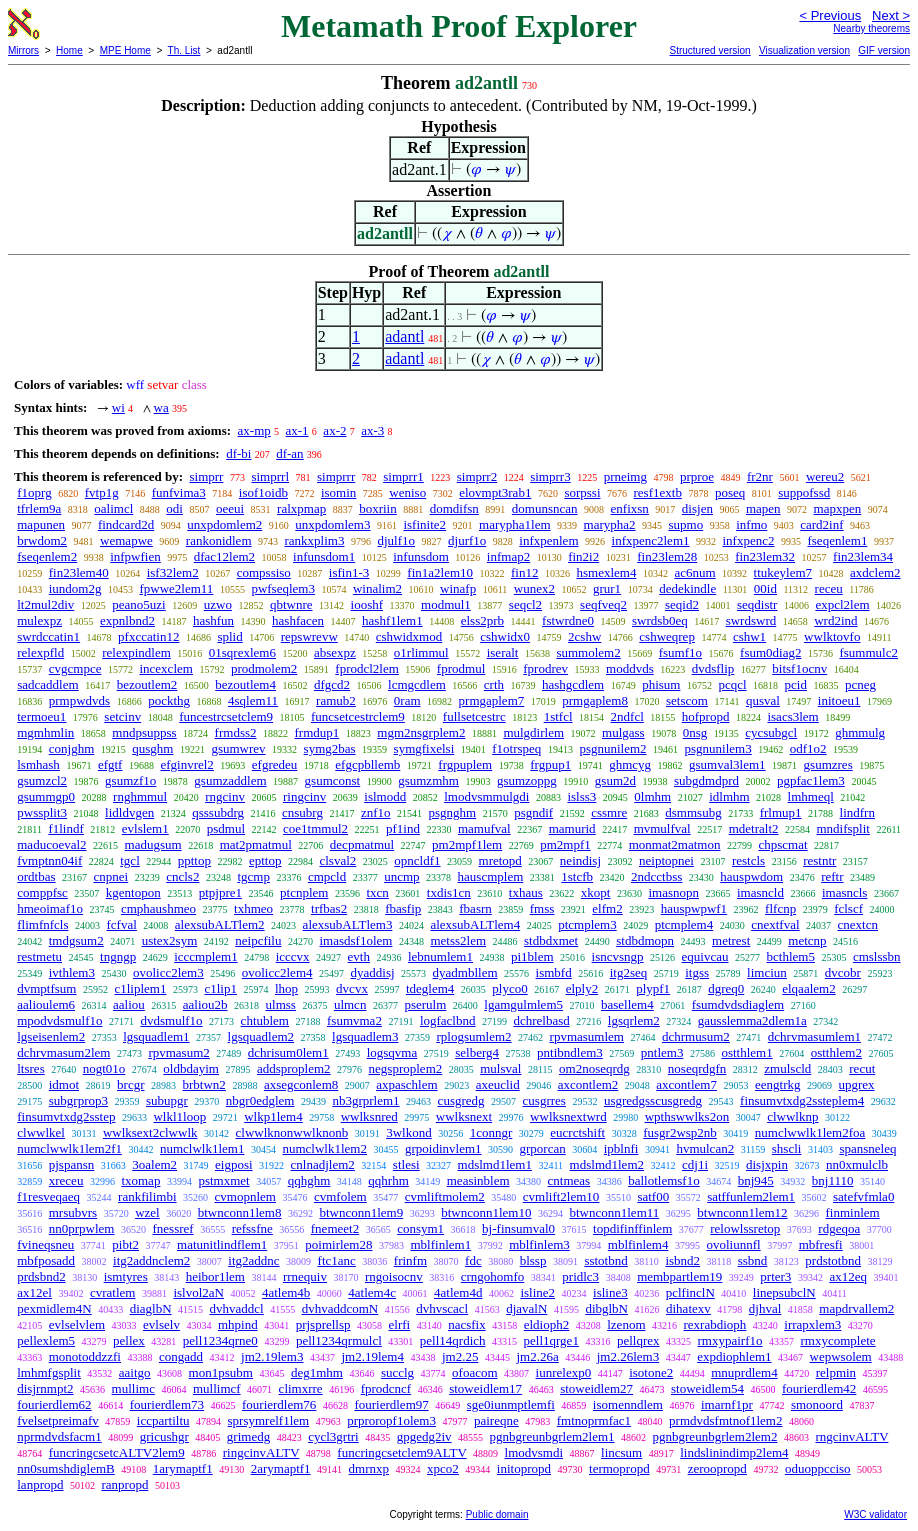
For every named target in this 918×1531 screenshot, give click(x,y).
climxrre (301, 1388)
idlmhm (729, 796)
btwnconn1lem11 (614, 1212)
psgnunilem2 (612, 748)
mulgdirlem (533, 732)
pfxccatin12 (148, 636)
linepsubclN (784, 1292)
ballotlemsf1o (664, 1180)
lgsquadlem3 (365, 1036)
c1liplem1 (140, 988)
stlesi (406, 1164)
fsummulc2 (868, 652)
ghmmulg (860, 732)
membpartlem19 (679, 1276)
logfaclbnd (448, 1020)
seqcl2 (525, 604)
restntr (819, 860)
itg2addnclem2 (151, 1260)
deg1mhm (317, 1372)
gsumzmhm (428, 780)
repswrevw (309, 636)
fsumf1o (680, 652)
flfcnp (780, 908)
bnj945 (756, 1180)
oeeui (230, 508)
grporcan (543, 1148)
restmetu (39, 956)
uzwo (218, 604)
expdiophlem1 (734, 1356)
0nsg (695, 732)
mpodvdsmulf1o (59, 1020)
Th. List (184, 50)
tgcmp (253, 876)
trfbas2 (329, 908)
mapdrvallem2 (856, 1308)
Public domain (497, 1514)
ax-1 (297, 430)
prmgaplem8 (595, 700)
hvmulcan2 (705, 1148)
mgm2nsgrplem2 (421, 732)
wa (161, 407)
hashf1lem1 (392, 620)
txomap (140, 1180)
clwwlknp (792, 1116)
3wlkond (409, 1132)
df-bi (238, 453)
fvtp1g (102, 492)
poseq (730, 492)
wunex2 (534, 588)
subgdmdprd (706, 780)
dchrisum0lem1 (288, 1052)
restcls (748, 860)
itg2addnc (253, 1260)
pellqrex (638, 1340)
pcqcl (732, 684)
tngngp (118, 956)
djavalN (526, 1308)
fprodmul (461, 668)
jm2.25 (460, 1356)
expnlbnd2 (127, 620)
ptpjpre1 (220, 892)
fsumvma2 (354, 1020)
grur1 (607, 588)
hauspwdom (751, 876)
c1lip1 (220, 988)
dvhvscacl (442, 1308)
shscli (787, 1148)
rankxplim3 (315, 540)
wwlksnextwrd (568, 1116)
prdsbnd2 (41, 1276)
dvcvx (352, 988)
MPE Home (125, 50)
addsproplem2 (294, 1068)
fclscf (848, 908)
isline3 (610, 1292)
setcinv (122, 716)
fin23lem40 (79, 572)
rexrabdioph (715, 1324)
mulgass (623, 732)
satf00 (653, 1196)
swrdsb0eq (660, 620)
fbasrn (475, 908)
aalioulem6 (46, 1004)
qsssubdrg (218, 812)
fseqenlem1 (837, 540)
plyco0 (509, 988)
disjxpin (767, 1164)
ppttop (194, 860)
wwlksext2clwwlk (150, 1132)
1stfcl (558, 716)
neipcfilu (258, 940)
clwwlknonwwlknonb (292, 1132)
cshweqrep (667, 636)
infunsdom (421, 556)
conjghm (72, 748)
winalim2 (377, 588)
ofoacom (474, 1372)
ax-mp (254, 430)
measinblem (478, 1180)
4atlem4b (286, 1292)
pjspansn (72, 1164)
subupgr (167, 1100)
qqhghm (309, 1180)
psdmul (226, 828)
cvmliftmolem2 (445, 1196)
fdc (473, 1260)
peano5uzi (138, 604)
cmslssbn (877, 956)
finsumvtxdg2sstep (66, 1116)
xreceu (66, 1180)
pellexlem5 (46, 1340)
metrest (731, 940)
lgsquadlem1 (156, 1036)
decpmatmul (362, 844)
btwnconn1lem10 (486, 1212)
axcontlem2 (588, 1084)
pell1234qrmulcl (339, 1340)
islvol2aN (198, 1292)
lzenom (626, 1324)
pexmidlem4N (54, 1308)
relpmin (836, 1372)
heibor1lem (215, 1276)
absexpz (335, 652)
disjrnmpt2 (45, 1388)
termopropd (619, 1468)
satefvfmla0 (863, 1196)
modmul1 (446, 604)
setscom (687, 700)
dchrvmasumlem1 (814, 1036)
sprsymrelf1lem (269, 1420)
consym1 (420, 1228)
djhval (765, 1308)
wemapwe (126, 540)
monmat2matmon (675, 844)
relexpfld (40, 652)
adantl (404, 336)
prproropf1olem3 (391, 1420)
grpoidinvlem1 (443, 1148)
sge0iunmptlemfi (511, 1404)
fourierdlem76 (279, 1404)
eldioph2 (547, 1324)
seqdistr (757, 604)
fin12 (524, 572)
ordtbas (36, 876)
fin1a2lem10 (440, 572)
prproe (697, 476)
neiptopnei (666, 860)
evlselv (161, 1324)
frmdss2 (236, 732)
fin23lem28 (667, 556)
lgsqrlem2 (634, 1020)
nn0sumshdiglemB (66, 1468)
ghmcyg (630, 764)
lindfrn (857, 812)
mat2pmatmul (256, 844)
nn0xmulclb (857, 1164)
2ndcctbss (656, 876)
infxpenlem (548, 540)
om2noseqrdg (594, 1068)
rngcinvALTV (851, 1436)
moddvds (630, 668)
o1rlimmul (421, 652)
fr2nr (760, 476)
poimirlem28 (338, 1244)
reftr (832, 876)
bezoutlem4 (245, 684)
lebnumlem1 (440, 956)
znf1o (376, 812)
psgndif (533, 812)
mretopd (500, 860)
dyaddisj (373, 972)
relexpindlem (136, 652)
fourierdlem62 (54, 1404)
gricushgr (164, 1436)
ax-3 (372, 430)
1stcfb (577, 876)
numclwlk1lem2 (324, 1148)
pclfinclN (690, 1292)
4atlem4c (372, 1292)
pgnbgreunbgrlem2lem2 (715, 1436)
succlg (397, 1372)
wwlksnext (464, 1116)
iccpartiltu (163, 1420)
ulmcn (350, 1004)
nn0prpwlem (82, 1228)
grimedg (248, 1436)
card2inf (821, 524)
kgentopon (133, 892)
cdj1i (695, 1164)
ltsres (30, 1068)
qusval (763, 700)
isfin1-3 (349, 572)
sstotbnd (605, 1260)
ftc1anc (337, 1260)
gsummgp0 (46, 796)
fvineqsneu (45, 1244)
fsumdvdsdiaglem (738, 1004)
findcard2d (126, 524)
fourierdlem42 (819, 1388)
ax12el (34, 1292)
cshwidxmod (409, 636)
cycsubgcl (771, 732)
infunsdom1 (324, 556)
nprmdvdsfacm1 (59, 1436)
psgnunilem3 (718, 748)
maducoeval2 (51, 844)
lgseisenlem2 (51, 1036)
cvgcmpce (75, 668)
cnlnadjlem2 (323, 1164)
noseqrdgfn (697, 1068)
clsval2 (337, 860)
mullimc (133, 1388)
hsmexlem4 (606, 572)
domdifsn (454, 508)
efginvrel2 (186, 764)
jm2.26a (537, 1356)
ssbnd (753, 1260)
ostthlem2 (836, 1052)
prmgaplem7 (492, 700)
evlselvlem (77, 1324)
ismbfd (554, 972)
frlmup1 (781, 812)
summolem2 (588, 652)
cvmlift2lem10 (561, 1196)
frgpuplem (465, 764)
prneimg (625, 476)
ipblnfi (621, 1148)
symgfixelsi (424, 748)
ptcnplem (304, 892)
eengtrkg (777, 1084)
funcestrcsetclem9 (226, 716)
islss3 (581, 796)
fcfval (122, 924)
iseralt (503, 652)
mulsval (500, 1068)
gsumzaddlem (230, 780)
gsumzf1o (130, 780)
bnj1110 (833, 1180)
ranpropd (124, 1484)
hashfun (213, 620)
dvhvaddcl (237, 1308)
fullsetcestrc (474, 716)
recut (862, 1068)
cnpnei (111, 876)
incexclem (165, 668)
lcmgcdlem (417, 684)
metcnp (807, 940)
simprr (206, 476)
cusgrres (544, 1100)
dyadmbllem (465, 972)
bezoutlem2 (147, 684)
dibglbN (606, 1308)
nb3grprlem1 (365, 1100)
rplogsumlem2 (473, 1036)
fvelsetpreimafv (58, 1420)
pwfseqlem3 (283, 588)
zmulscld (787, 1068)
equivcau (705, 956)
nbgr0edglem (260, 1100)
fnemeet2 (335, 1228)
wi (118, 407)
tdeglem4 (430, 988)
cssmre (609, 812)
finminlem (853, 1212)
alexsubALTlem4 (475, 924)
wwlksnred (369, 1116)
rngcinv (225, 796)
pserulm (425, 1004)
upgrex (856, 1084)
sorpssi (582, 492)
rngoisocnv (394, 1276)
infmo (751, 524)
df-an (289, 453)
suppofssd (804, 492)
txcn (377, 892)
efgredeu (274, 764)
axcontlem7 (686, 1084)
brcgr (130, 1084)
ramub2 (336, 700)
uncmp (401, 876)
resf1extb (658, 492)
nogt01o (104, 1068)
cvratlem (112, 1292)
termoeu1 (41, 716)
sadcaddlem (47, 684)
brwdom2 (42, 540)
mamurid (572, 828)
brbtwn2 (204, 1084)
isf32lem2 (173, 572)
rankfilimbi (147, 1196)
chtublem (265, 1020)
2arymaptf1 (281, 1468)
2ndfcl (627, 716)
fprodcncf (386, 1388)
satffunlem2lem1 (751, 1196)
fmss (542, 908)
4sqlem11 (253, 700)
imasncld (760, 892)
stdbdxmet (551, 940)
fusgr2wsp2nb (680, 1132)
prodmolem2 (264, 668)
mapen (763, 508)
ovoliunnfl (733, 1244)
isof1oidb (263, 492)
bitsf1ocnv (799, 668)
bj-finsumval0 (518, 1228)
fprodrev (545, 668)
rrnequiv (305, 1276)
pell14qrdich (453, 1340)
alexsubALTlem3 (348, 924)
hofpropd (706, 716)
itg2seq (629, 972)
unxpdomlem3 (332, 524)
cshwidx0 (505, 636)
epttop (265, 860)
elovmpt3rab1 (495, 492)
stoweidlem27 (596, 1388)
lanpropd (40, 1484)
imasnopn (673, 892)
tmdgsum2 (76, 940)
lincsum (621, 1452)
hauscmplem (491, 876)
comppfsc (42, 892)
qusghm (152, 748)
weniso (407, 492)
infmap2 (508, 556)
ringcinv (304, 796)
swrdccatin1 (48, 636)
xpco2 (443, 1468)
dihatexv (688, 1308)
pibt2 (125, 1244)
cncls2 (182, 876)
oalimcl (113, 508)
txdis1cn (449, 892)
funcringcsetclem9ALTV (401, 1452)
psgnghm (453, 812)
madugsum (153, 844)
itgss (697, 972)
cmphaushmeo (158, 908)
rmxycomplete (837, 1340)
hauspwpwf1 (694, 908)
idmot (64, 1084)
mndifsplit (843, 828)
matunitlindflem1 (222, 1244)
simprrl (270, 476)
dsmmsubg (693, 812)
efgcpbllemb (367, 764)
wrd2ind (835, 620)
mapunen (41, 524)
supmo (686, 524)
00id (765, 588)
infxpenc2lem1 (651, 540)
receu (829, 588)
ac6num (694, 572)
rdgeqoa (839, 1228)
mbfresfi (821, 1244)
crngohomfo (493, 1276)
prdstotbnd (833, 1260)
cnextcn (858, 924)
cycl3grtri (333, 1436)
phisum (661, 684)
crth (494, 684)
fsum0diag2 (770, 652)
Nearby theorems (871, 28)
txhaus (526, 892)
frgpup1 (550, 764)
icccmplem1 (206, 956)
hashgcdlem (573, 684)
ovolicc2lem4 (277, 972)
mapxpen (838, 508)
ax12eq (848, 1276)
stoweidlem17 (485, 1388)
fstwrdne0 (568, 620)
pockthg (169, 700)
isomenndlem (628, 1404)
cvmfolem (340, 1196)
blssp (533, 1260)
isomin (338, 492)
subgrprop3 (78, 1100)
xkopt (596, 892)
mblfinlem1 (440, 1244)
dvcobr (843, 972)
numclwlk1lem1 (202, 1148)
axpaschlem (406, 1084)
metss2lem (458, 940)
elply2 (582, 988)
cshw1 (749, 636)
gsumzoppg (527, 780)
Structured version (709, 50)
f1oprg (34, 492)
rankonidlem (219, 540)
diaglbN (151, 1308)
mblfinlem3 (539, 1244)
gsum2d (615, 780)
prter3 (775, 1276)
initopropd (524, 1468)
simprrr (336, 476)
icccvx (293, 956)
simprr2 (477, 476)
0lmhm (652, 796)
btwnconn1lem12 (742, 1212)
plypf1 (653, 988)
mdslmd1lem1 (495, 1164)
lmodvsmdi (534, 1452)
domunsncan (545, 508)
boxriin (378, 508)
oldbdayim (191, 1068)
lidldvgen (129, 812)
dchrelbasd (541, 1020)
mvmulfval (662, 828)
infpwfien (135, 556)
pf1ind (403, 828)
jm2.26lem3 (628, 1356)
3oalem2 (154, 1164)
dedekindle (687, 588)
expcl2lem (842, 604)
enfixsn (630, 508)
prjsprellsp (323, 1324)
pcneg (860, 684)
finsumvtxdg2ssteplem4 (802, 1100)
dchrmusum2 (696, 1036)
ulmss (281, 1004)
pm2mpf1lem (467, 844)
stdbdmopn (645, 940)
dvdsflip (713, 668)
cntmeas (569, 1180)
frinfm (410, 1260)
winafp (458, 588)
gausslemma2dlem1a (752, 1020)
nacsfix (467, 1324)
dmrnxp (369, 1468)
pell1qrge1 (551, 1340)
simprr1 (403, 476)
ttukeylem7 (783, 572)
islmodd (385, 796)
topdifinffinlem (632, 1228)
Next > (891, 15)
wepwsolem (841, 1356)
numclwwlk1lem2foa (810, 1132)
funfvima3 (179, 492)
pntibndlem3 (570, 1052)
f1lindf (65, 828)
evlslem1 (145, 828)
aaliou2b (205, 1004)
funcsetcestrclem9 (358, 716)
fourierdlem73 (167, 1404)
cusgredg (461, 1100)
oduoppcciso (818, 1468)
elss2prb (482, 620)
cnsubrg (302, 812)
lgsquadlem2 (261, 1036)
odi (174, 508)
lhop (286, 988)
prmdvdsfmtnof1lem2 (725, 1420)
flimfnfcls (42, 924)
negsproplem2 (406, 1068)
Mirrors (23, 50)
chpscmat (782, 844)
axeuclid (498, 1084)
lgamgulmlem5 (523, 1004)
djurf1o (467, 540)
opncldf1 (417, 860)
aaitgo (135, 1372)
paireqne (496, 1420)
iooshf (367, 604)
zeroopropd (717, 1468)
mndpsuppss (144, 732)
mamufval (484, 828)
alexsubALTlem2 (220, 924)
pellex (129, 1340)
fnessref (172, 1228)
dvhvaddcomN (340, 1308)
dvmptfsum (46, 988)
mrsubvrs (73, 1212)
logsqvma (392, 1052)
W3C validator (875, 1514)
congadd (181, 1356)
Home (69, 50)
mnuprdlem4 (744, 1372)
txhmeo (253, 908)
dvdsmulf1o (171, 1020)
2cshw (584, 636)
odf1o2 (808, 748)
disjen (697, 508)
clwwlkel (41, 1132)
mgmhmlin (45, 732)
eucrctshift (577, 1132)
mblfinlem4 (638, 1244)
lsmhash (38, 764)
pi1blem (532, 956)
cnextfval (775, 924)
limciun (767, 972)
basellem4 (627, 1004)
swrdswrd (751, 620)
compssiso (264, 572)
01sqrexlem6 (242, 652)
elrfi (400, 1324)
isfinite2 (424, 524)
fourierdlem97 (391, 1404)
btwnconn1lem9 (361, 1212)
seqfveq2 (603, 604)
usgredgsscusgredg (653, 1100)
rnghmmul (140, 796)
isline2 (537, 1292)
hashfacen (298, 620)
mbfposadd (46, 1260)
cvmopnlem (245, 1196)
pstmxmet (223, 1180)
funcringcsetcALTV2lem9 (117, 1452)
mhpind (238, 1324)
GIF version (884, 50)
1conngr (491, 1132)
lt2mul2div (45, 604)
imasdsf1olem (356, 940)
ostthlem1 (746, 1052)
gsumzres (828, 764)
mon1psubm (221, 1372)
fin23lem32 (765, 556)
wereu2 (825, 476)
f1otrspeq (516, 748)
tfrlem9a (39, 508)
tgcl (130, 860)
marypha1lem (514, 524)
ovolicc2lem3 (168, 972)
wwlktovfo (832, 636)
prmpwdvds (79, 700)
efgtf (110, 764)
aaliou (129, 1004)
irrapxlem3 (812, 1324)
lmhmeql (811, 796)
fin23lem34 (863, 556)
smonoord (817, 1404)
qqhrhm (388, 1180)
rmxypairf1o (729, 1340)
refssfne (252, 1228)
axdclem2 (875, 572)
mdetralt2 (754, 828)
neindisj (580, 860)
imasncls (845, 892)
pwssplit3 (42, 812)
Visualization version (804, 50)
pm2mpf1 (565, 844)
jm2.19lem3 (272, 1356)
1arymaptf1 (183, 1468)
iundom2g (75, 588)
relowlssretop (745, 1228)
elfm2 (607, 908)
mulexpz (39, 620)
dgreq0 (726, 988)
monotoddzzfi (85, 1356)
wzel (147, 1212)
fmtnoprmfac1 (594, 1420)
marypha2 (610, 524)
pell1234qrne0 (220, 1340)
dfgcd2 (332, 684)
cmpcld (327, 876)
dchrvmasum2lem (63, 1052)
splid (229, 636)
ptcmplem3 (587, 924)
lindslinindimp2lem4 (734, 1452)
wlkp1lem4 (273, 1116)
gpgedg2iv (424, 1436)
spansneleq (867, 1148)
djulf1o (396, 540)
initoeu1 (839, 700)
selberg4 (477, 1052)
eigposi (234, 1164)
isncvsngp (618, 956)
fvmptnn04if (49, 860)
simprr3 (550, 476)
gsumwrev (238, 748)
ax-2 (334, 430)
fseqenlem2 (47, 556)
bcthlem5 (791, 956)
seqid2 (682, 604)
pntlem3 (662, 1052)
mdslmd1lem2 (607, 1164)
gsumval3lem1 (727, 764)
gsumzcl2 (42, 780)
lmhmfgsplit (49, 1372)
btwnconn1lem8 (240, 1212)
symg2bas (330, 748)
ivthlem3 (72, 972)
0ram (407, 700)
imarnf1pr (727, 1404)
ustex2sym (170, 940)
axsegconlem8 (301, 1084)
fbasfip (403, 908)
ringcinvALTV (261, 1452)
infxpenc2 (749, 540)
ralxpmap (301, 508)
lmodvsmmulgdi (486, 796)
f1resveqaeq (48, 1196)
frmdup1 (317, 732)
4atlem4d (458, 1292)
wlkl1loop (179, 1116)
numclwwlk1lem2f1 (69, 1148)
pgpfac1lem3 (811, 780)
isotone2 (651, 1372)
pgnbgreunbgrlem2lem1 (552, 1436)
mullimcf (217, 1388)
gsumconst (333, 780)
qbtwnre (291, 604)
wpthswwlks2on (687, 1116)
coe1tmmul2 (315, 828)
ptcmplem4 (684, 924)
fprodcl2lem (367, 668)
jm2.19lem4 (372, 1356)
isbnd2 (682, 1260)
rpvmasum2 (178, 1052)
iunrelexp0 (564, 1372)
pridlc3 (580, 1276)
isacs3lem (792, 716)
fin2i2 (583, 556)
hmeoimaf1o (50, 908)
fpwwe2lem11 (176, 588)
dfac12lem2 (224, 556)
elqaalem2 (808, 988)
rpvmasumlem (587, 1036)
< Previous (830, 15)
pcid (796, 684)
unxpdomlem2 (224, 524)
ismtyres (126, 1276)
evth (359, 956)
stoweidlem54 (707, 1388)
